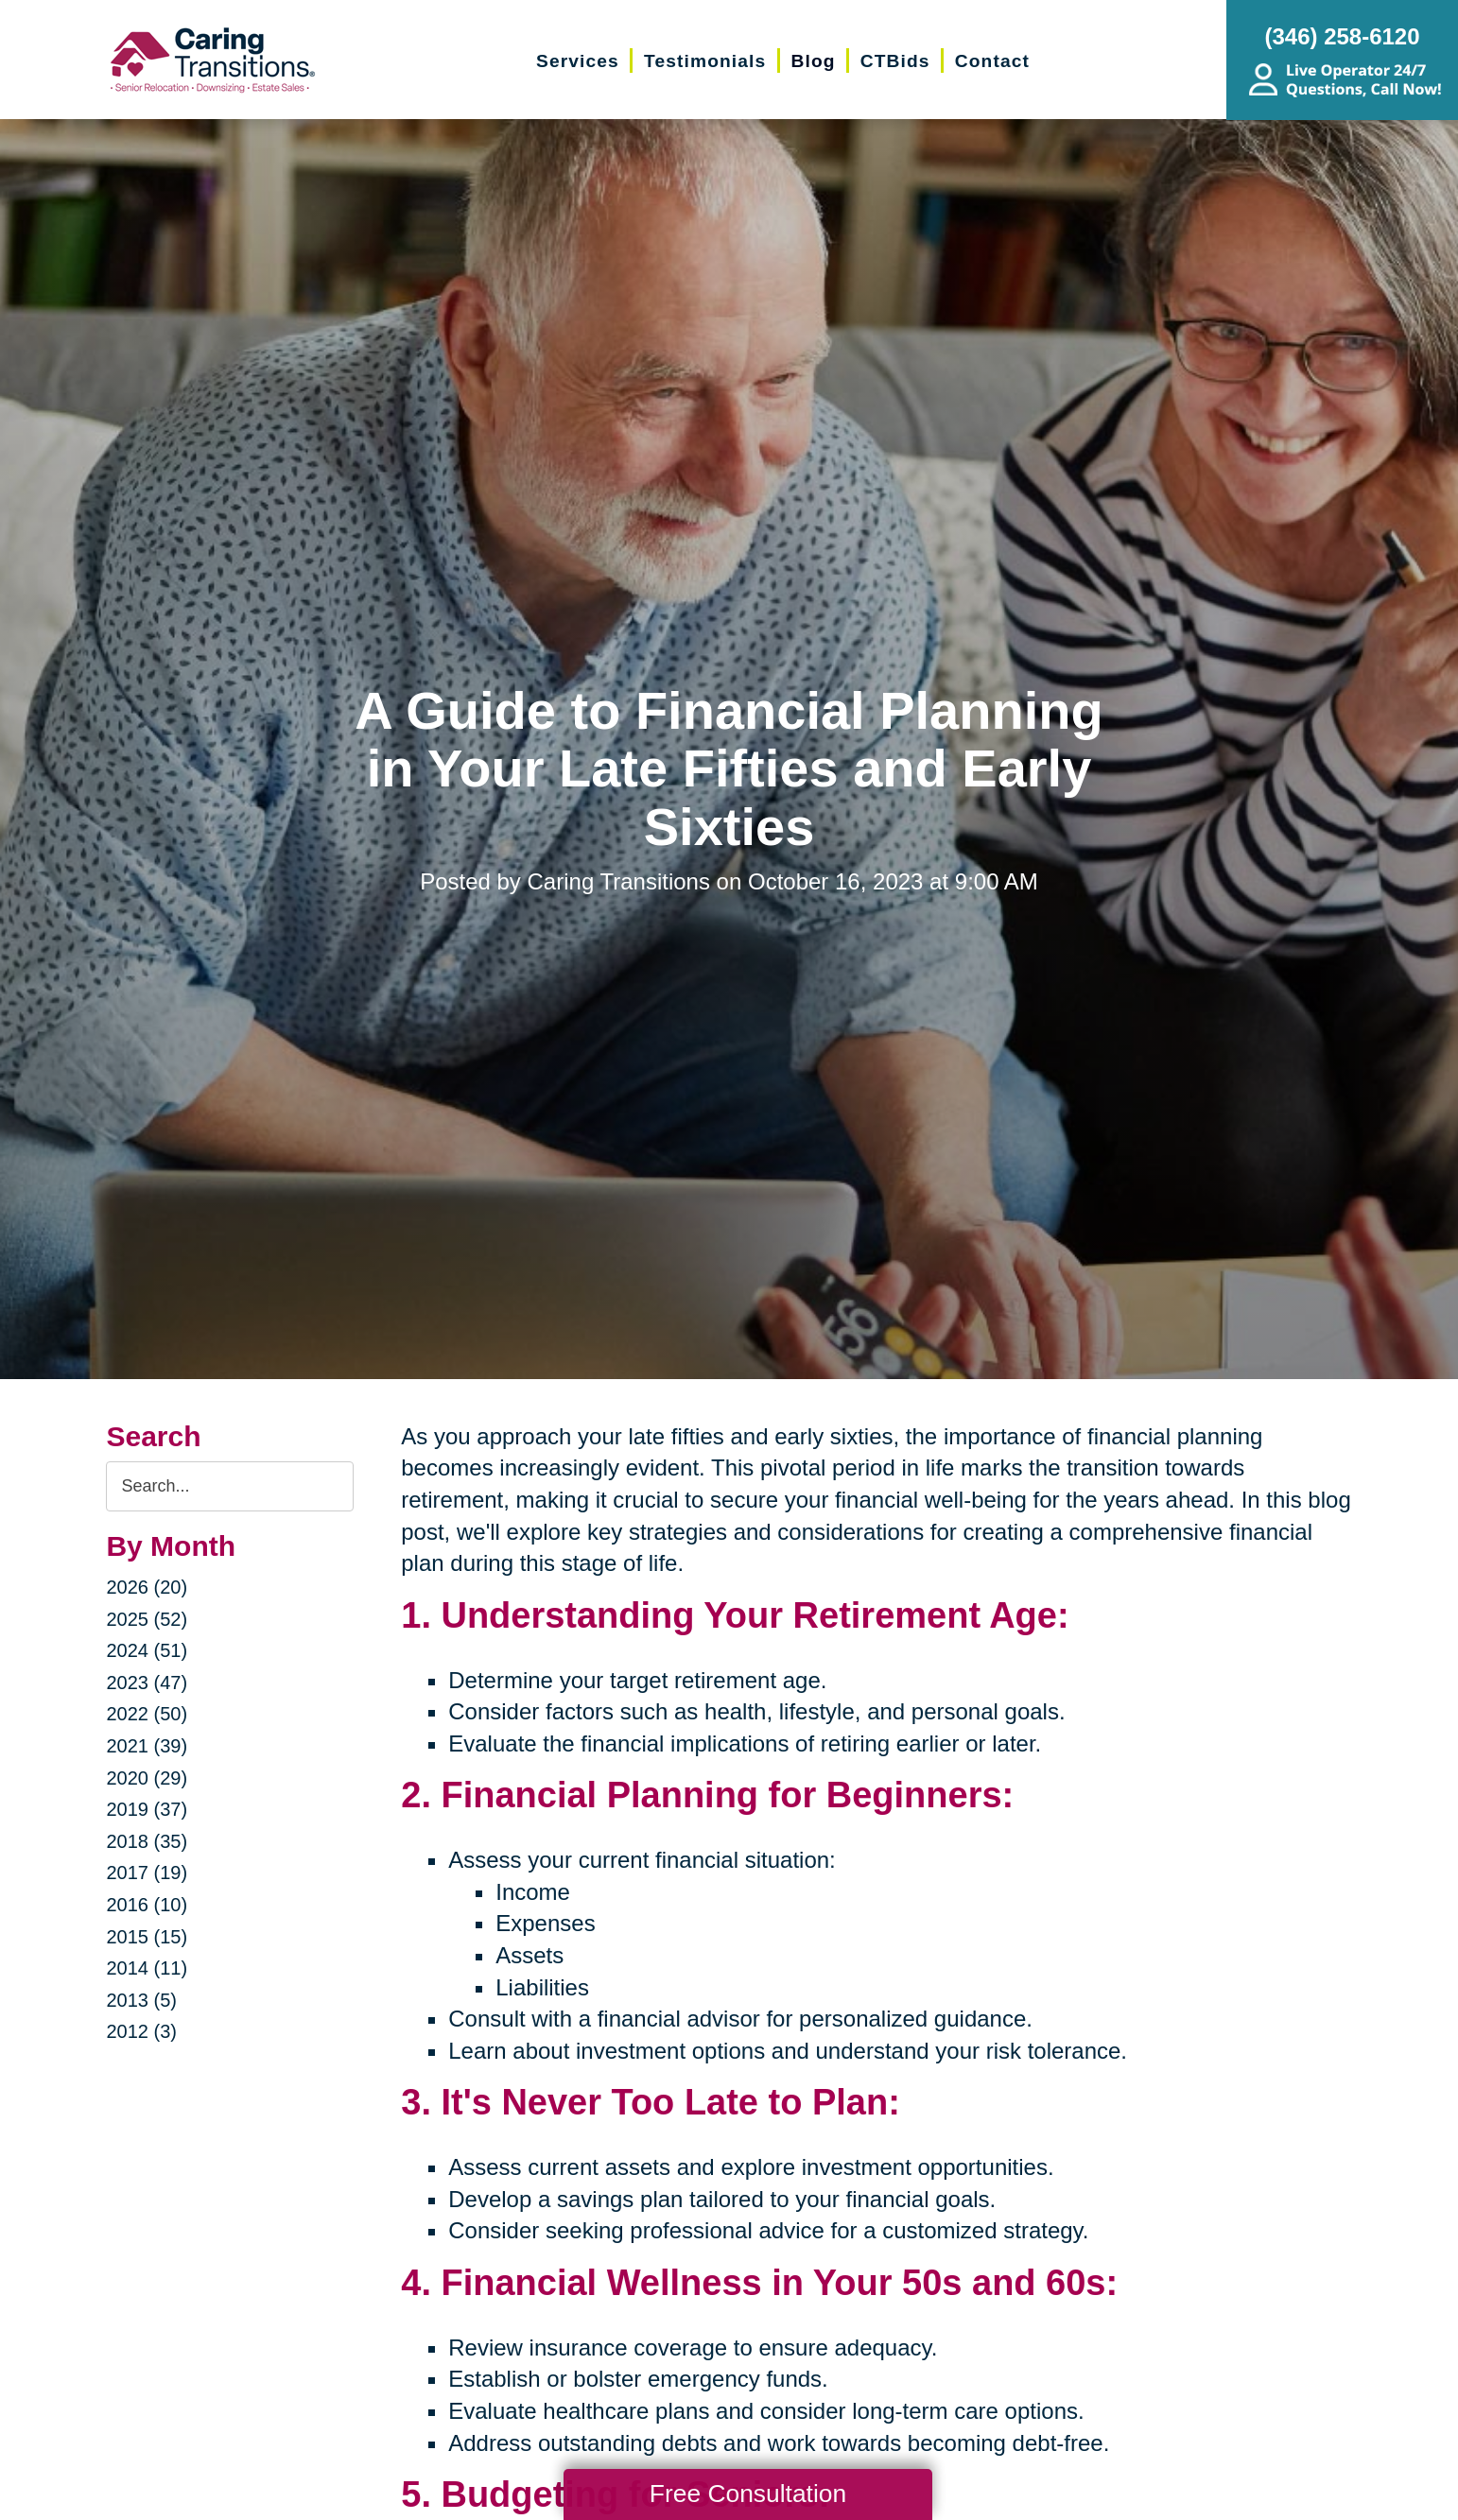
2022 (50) (146, 1713)
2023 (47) (146, 1682)
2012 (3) (141, 2031)
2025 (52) (146, 1619)
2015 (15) (146, 1936)
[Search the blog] (230, 1486)
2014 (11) (146, 1968)
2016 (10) (146, 1904)
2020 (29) (146, 1778)
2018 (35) (146, 1841)
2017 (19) (146, 1872)
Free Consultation (748, 2493)
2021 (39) (146, 1745)
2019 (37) (146, 1809)
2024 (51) (146, 1650)
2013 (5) (141, 2000)
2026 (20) (146, 1587)
